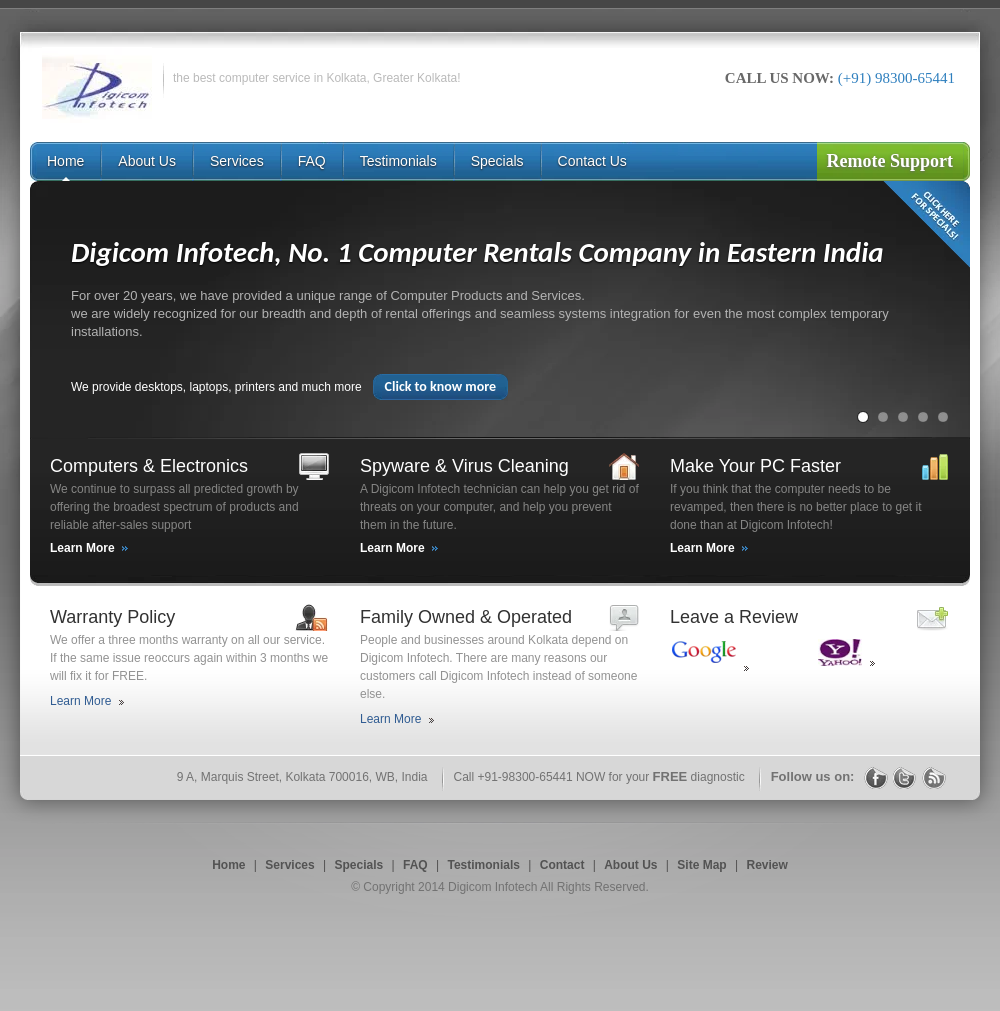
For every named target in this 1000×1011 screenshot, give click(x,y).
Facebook (876, 777)
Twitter (905, 777)
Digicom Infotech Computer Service (97, 85)
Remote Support (890, 161)
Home (228, 865)
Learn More (82, 548)
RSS (934, 777)
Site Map (701, 865)
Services (289, 865)
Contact (562, 865)
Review (766, 865)
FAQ (415, 865)
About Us (630, 865)
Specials (359, 865)
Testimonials (483, 865)
